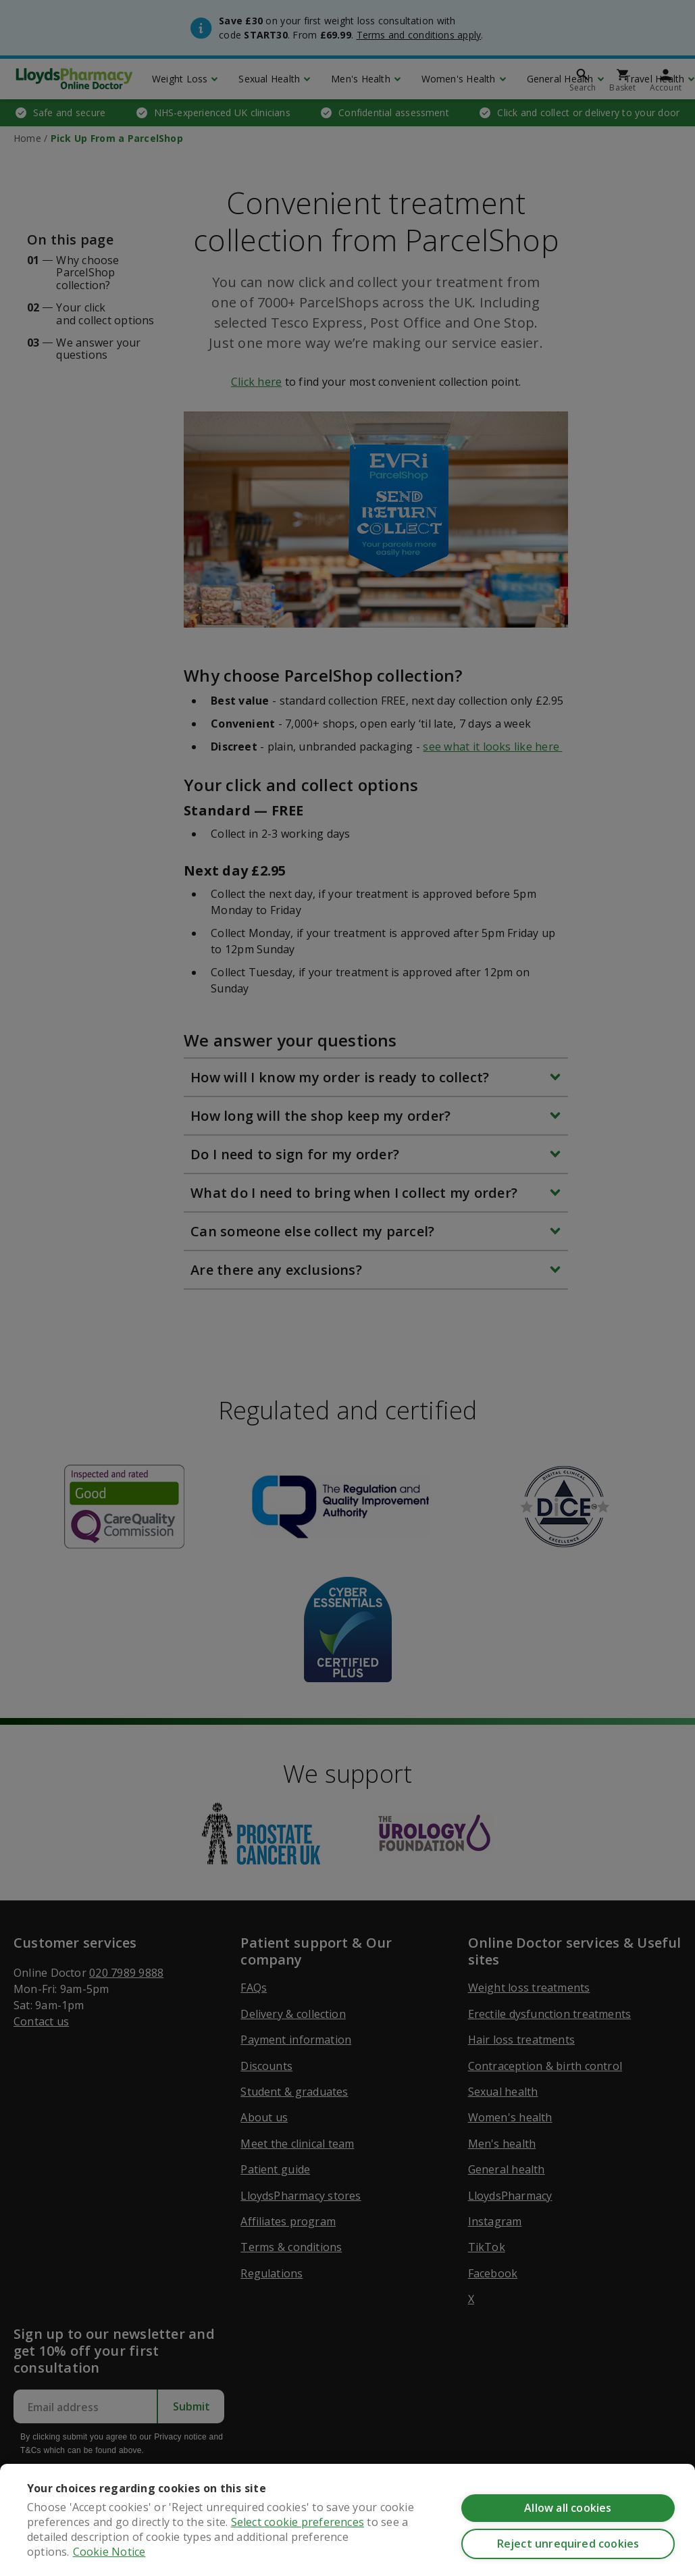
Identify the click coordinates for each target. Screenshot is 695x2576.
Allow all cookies (567, 2507)
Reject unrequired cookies (568, 2543)
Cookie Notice (109, 2551)
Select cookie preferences (297, 2522)
